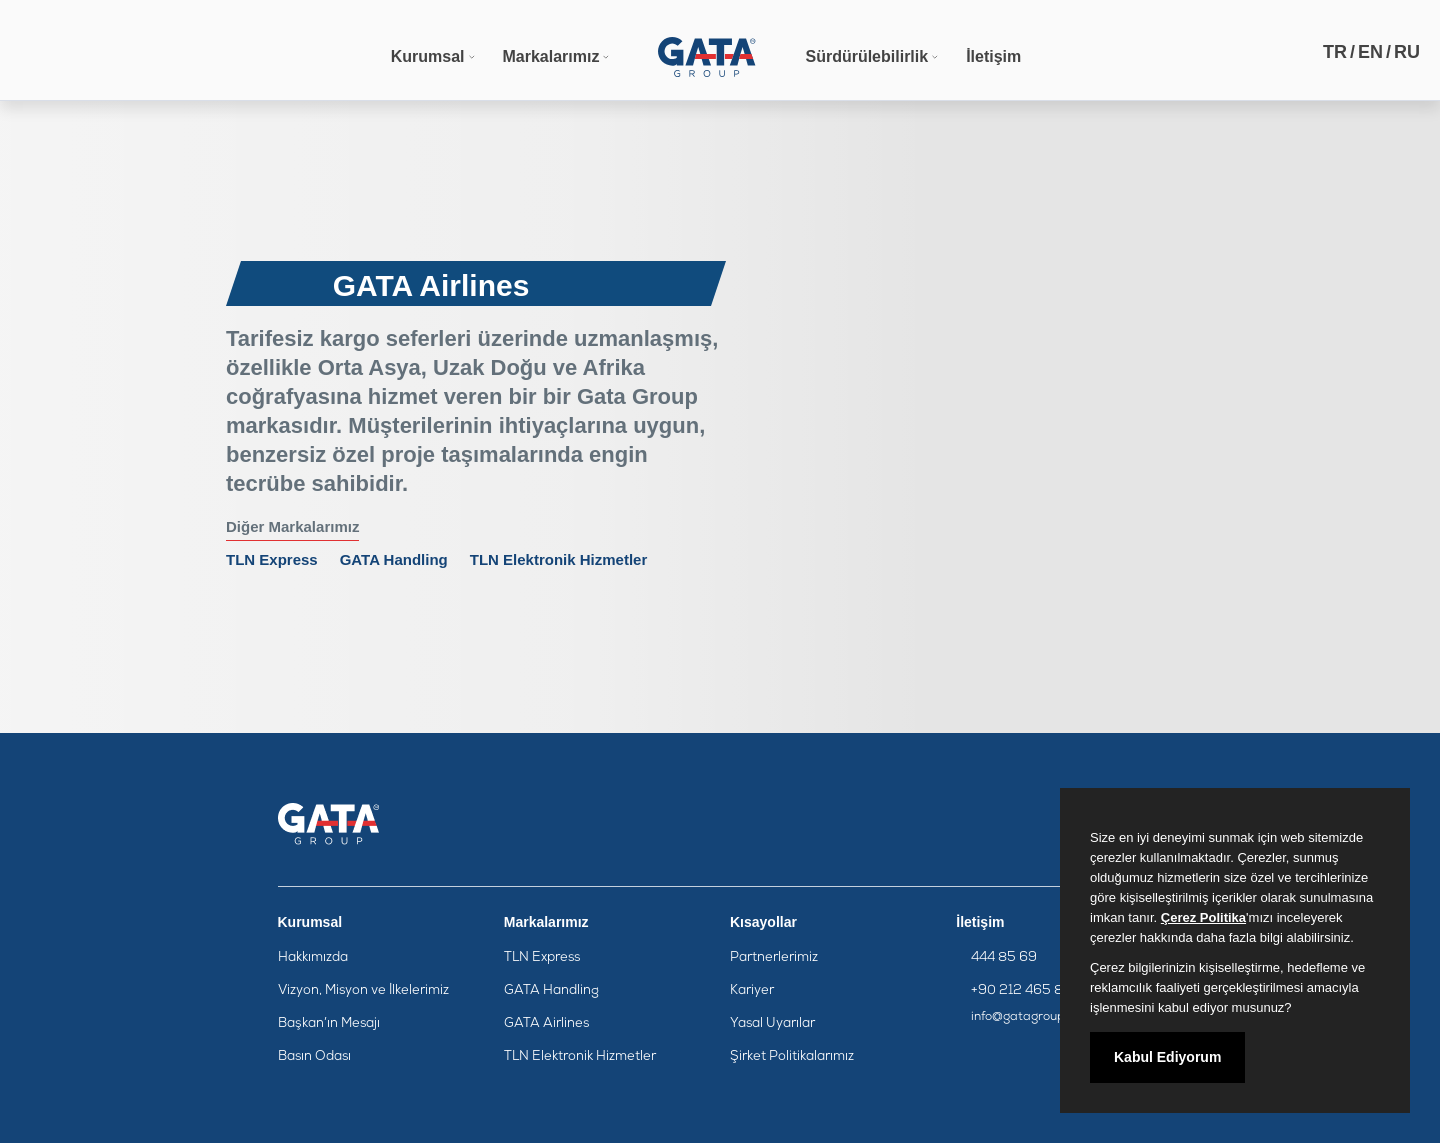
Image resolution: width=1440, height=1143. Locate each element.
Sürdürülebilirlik (866, 56)
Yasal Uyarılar (772, 1023)
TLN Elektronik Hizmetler (559, 559)
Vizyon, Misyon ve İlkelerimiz (363, 990)
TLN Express (272, 559)
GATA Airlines (546, 1023)
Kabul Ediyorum (1167, 1057)
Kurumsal (428, 56)
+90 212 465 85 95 (1032, 990)
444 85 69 (1004, 957)
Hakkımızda (313, 957)
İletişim (993, 56)
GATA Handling (394, 559)
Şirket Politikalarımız (792, 1056)
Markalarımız (551, 56)
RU (1407, 52)
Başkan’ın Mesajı (329, 1023)
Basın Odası (314, 1056)
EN (1370, 52)
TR (1335, 52)
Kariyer (752, 990)
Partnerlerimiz (774, 957)
